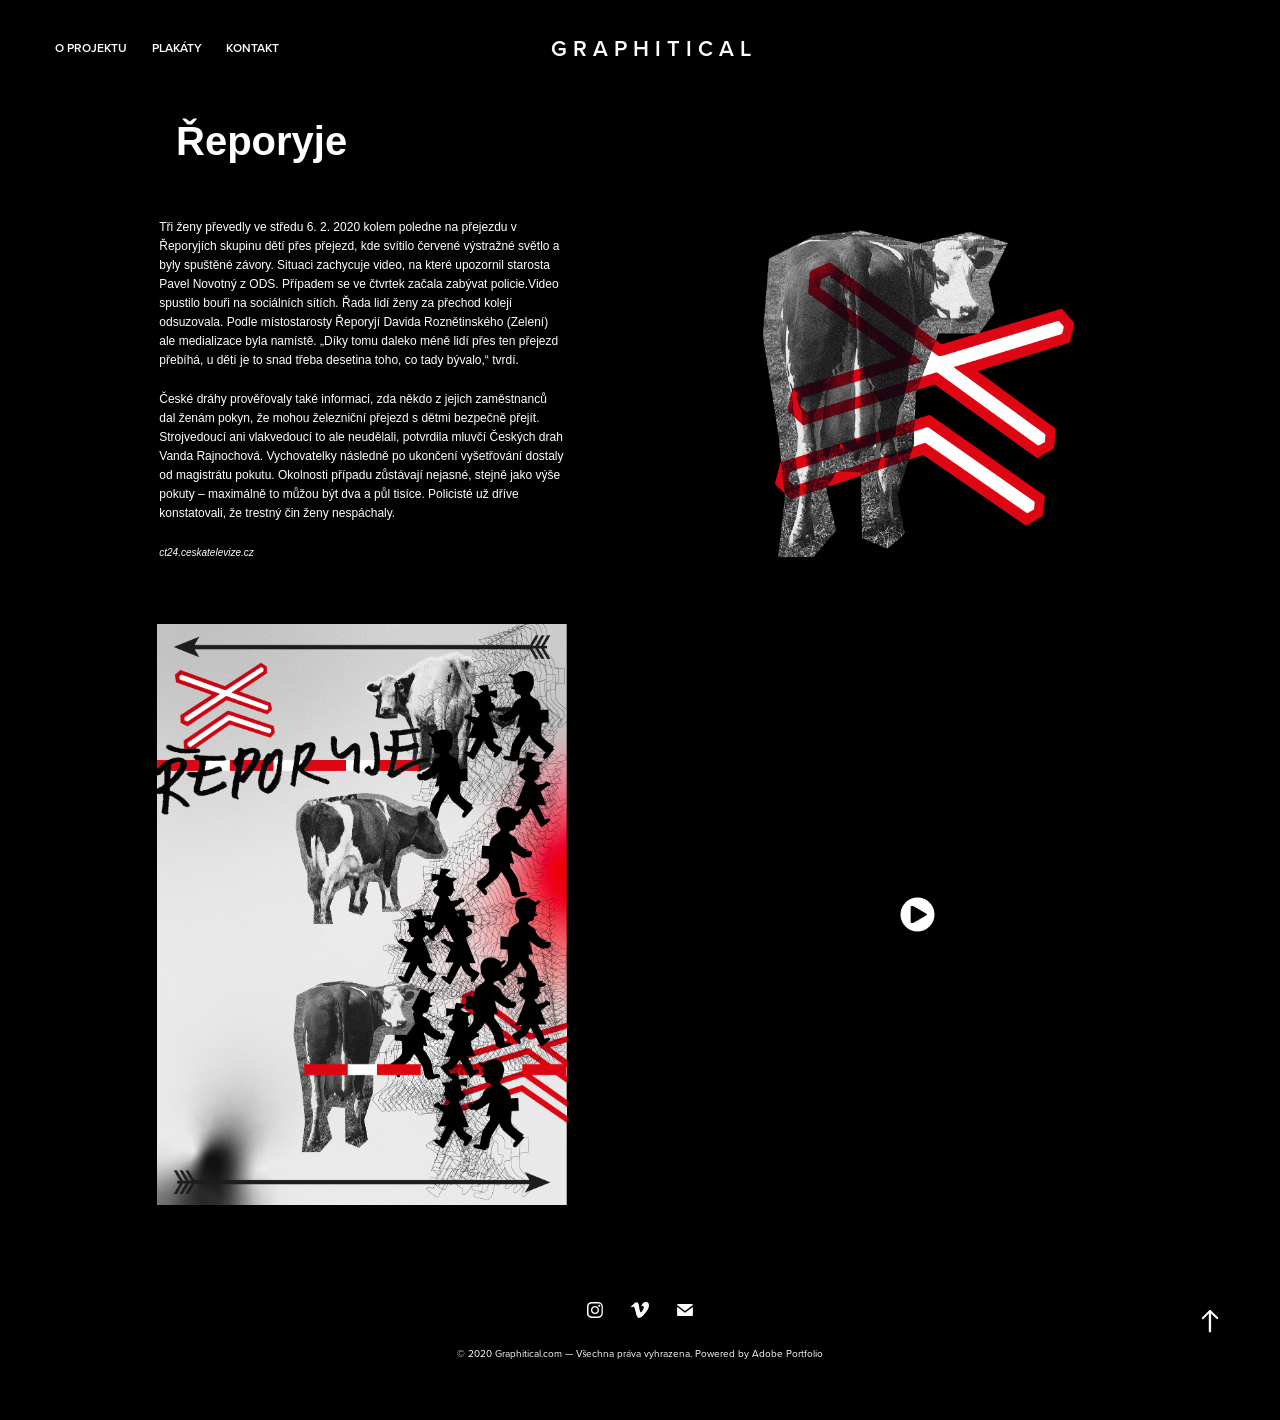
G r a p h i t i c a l (651, 48)
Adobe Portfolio (787, 1353)
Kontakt (252, 47)
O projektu (91, 47)
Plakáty (177, 47)
